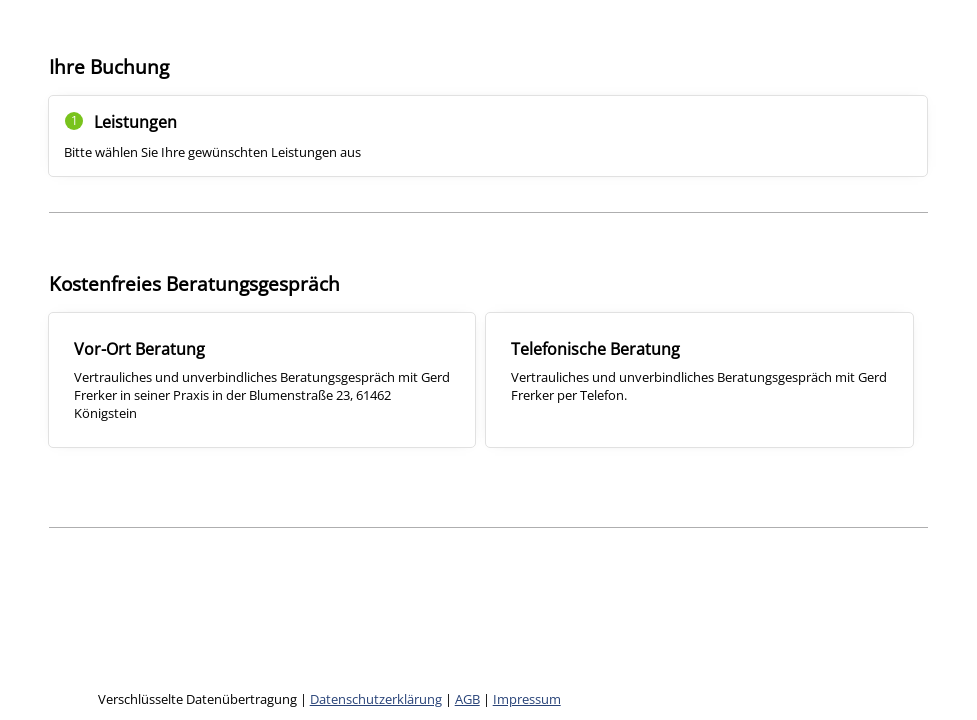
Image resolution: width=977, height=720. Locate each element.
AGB (467, 699)
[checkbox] (262, 380)
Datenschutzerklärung (376, 699)
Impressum (527, 699)
